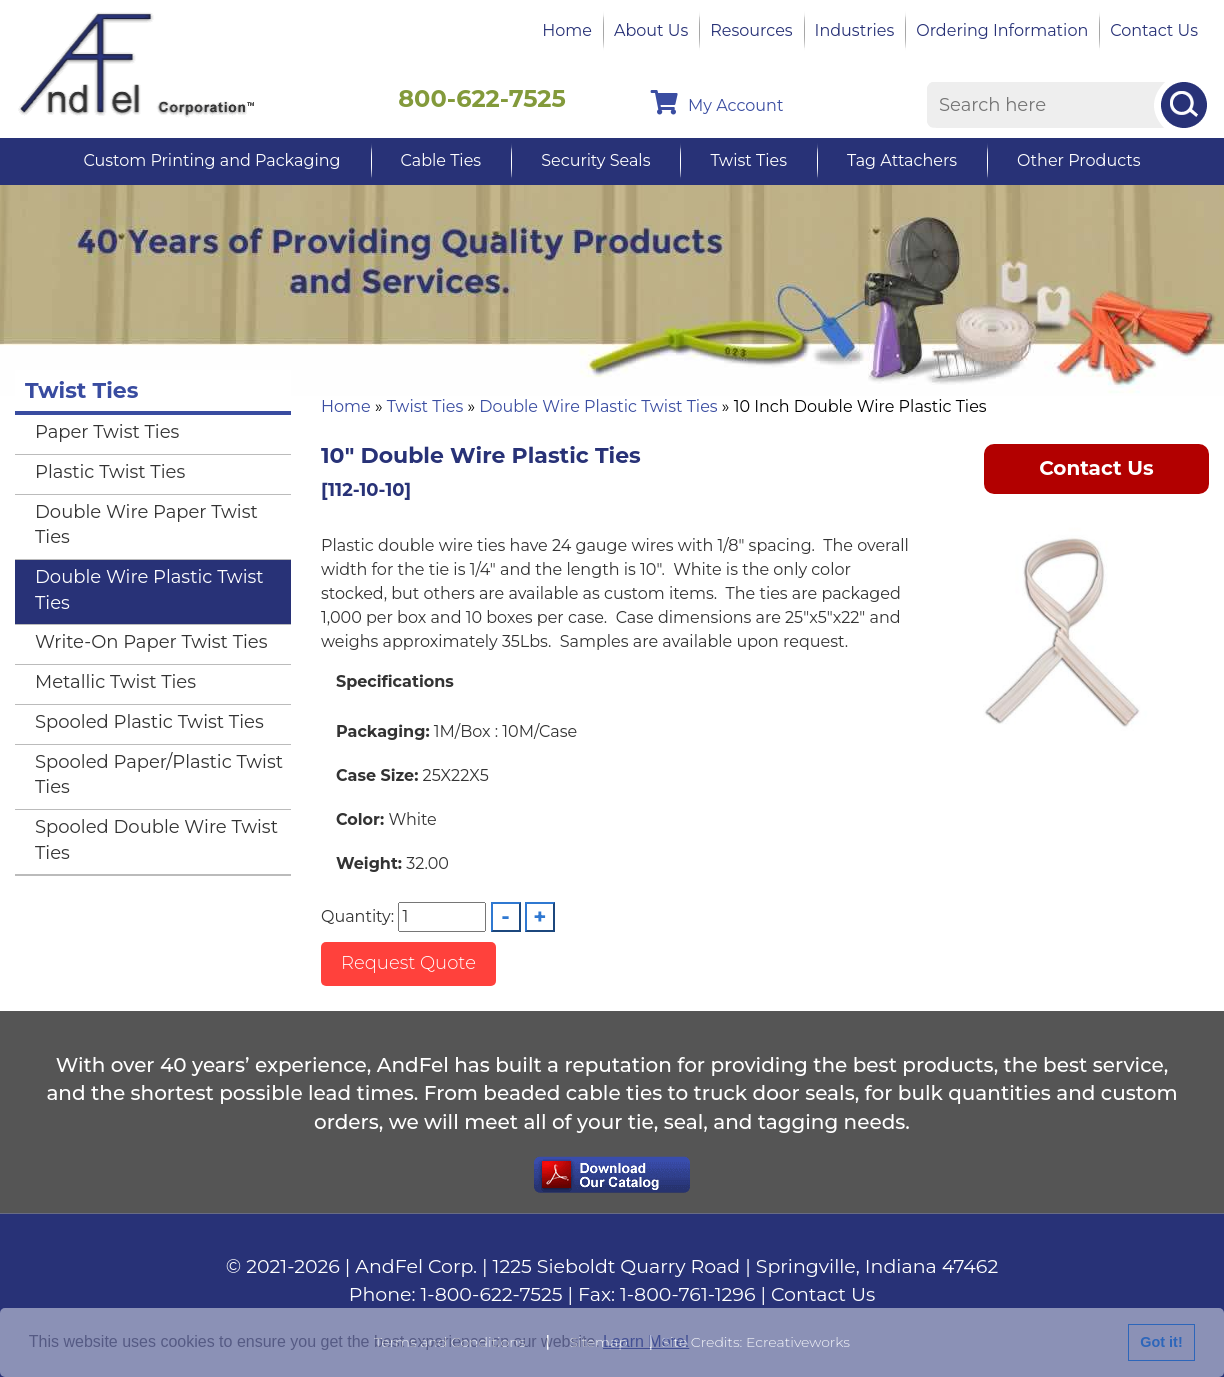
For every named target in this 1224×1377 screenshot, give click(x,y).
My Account (717, 102)
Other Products (1078, 160)
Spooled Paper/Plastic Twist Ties (159, 775)
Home (567, 30)
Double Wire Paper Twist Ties (146, 525)
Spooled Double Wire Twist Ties (156, 840)
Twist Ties (748, 160)
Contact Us (1154, 30)
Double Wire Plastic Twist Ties (598, 406)
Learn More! (646, 1341)
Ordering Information (1002, 30)
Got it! (1161, 1342)
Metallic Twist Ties (115, 682)
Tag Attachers (902, 160)
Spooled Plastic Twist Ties (149, 722)
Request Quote (408, 963)
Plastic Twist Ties (110, 472)
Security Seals (595, 160)
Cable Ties (441, 160)
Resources (751, 30)
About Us (651, 30)
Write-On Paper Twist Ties (151, 642)
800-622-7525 (482, 98)
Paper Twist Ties (107, 432)
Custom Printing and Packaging (211, 160)
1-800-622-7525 (492, 1294)
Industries (855, 30)
